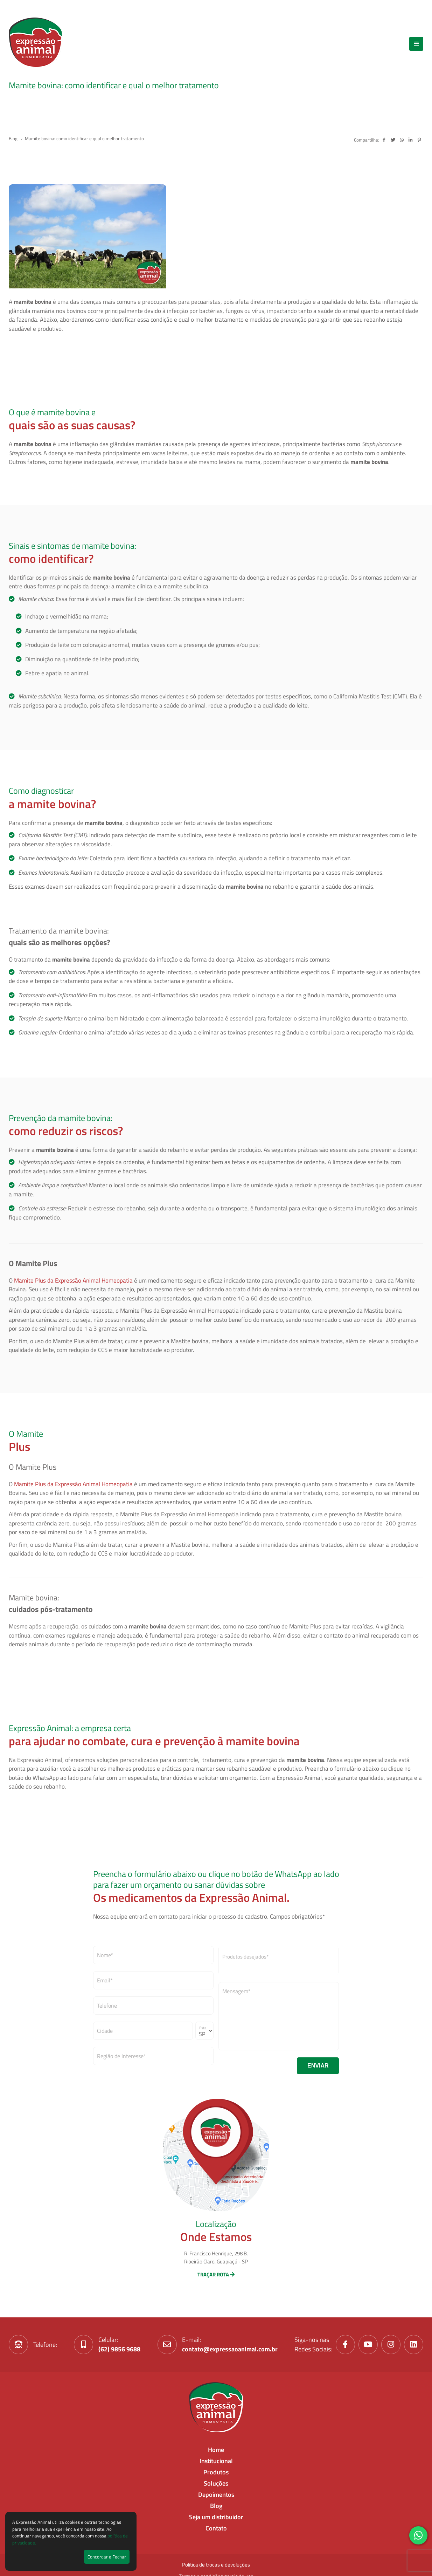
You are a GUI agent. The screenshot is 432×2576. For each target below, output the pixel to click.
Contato (216, 2528)
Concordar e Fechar (107, 2556)
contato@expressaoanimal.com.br (230, 2349)
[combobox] (279, 1960)
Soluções (216, 2483)
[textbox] (279, 1957)
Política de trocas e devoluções (216, 2565)
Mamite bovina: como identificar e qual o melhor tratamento (84, 138)
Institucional (216, 2461)
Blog (14, 138)
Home (216, 2449)
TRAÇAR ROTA (216, 2274)
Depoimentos (216, 2494)
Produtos (216, 2472)
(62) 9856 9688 (119, 2349)
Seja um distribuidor (216, 2517)
